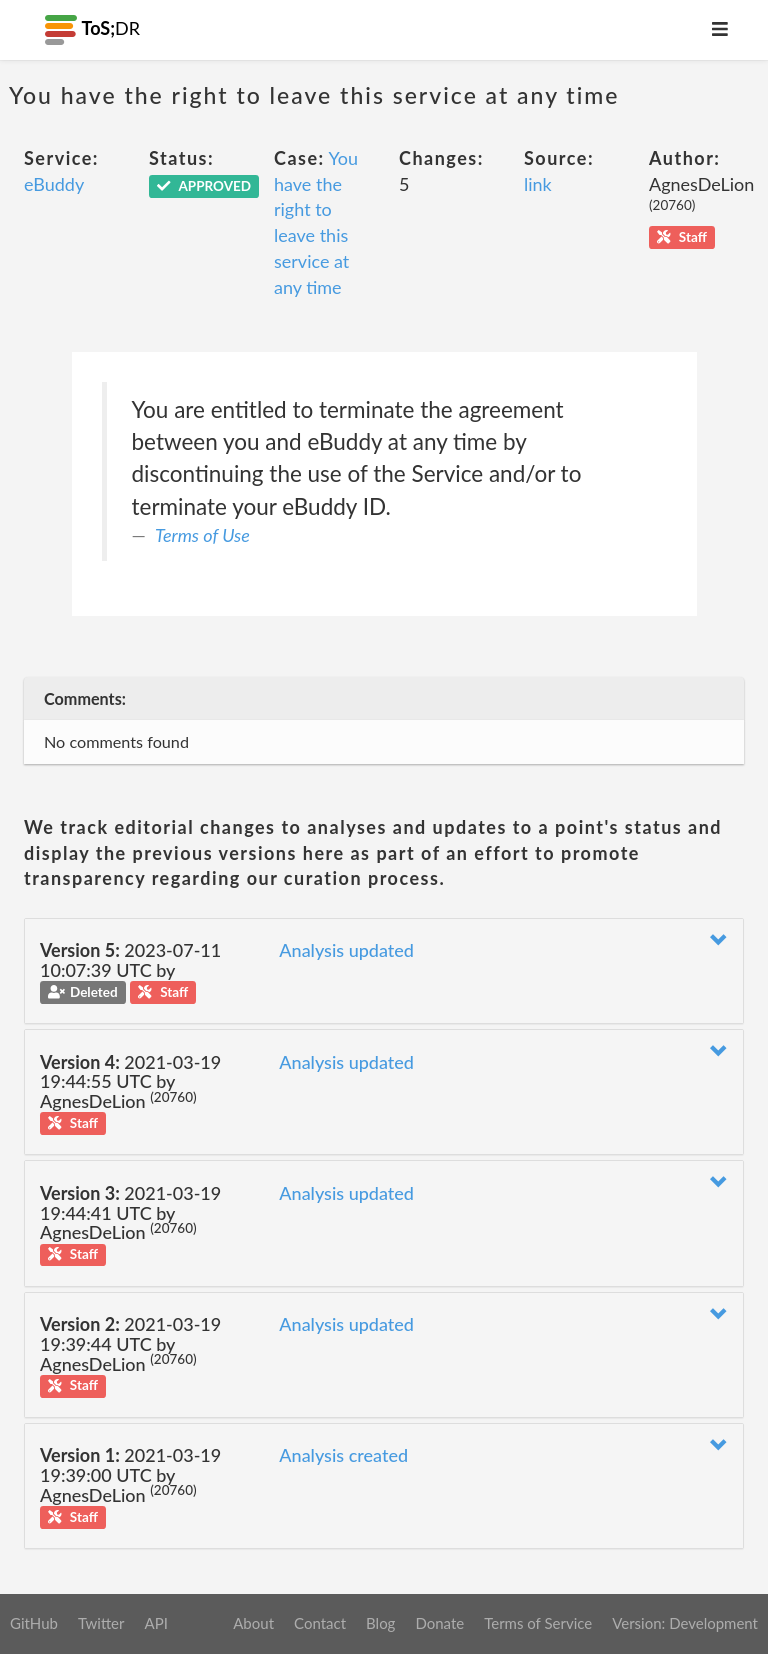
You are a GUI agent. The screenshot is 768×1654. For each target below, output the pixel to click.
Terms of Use (202, 535)
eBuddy (54, 184)
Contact (320, 1623)
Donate (439, 1623)
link (538, 184)
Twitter (101, 1623)
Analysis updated (346, 950)
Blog (380, 1623)
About (253, 1623)
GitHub (34, 1623)
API (155, 1623)
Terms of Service (538, 1623)
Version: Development (685, 1623)
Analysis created (343, 1455)
